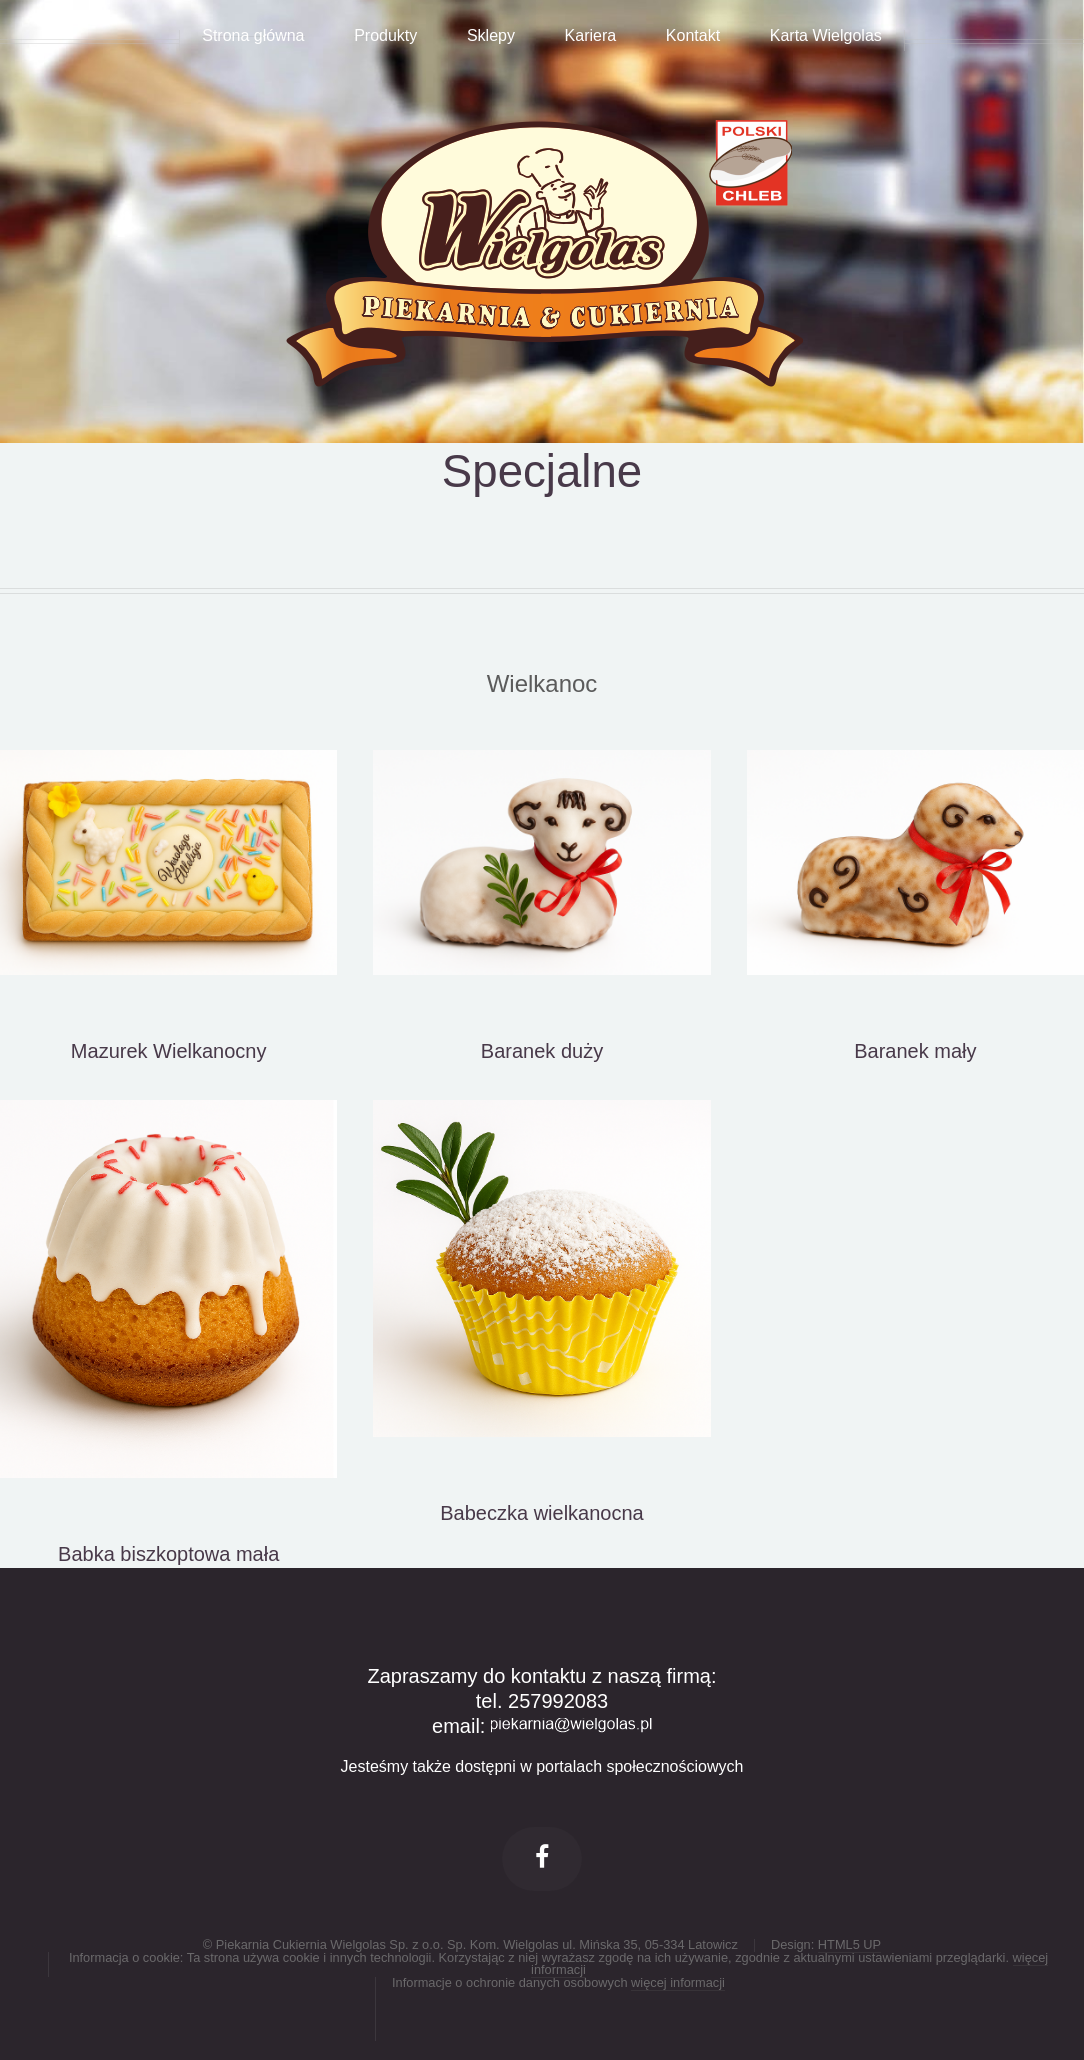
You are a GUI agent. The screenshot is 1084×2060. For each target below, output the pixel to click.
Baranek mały (915, 1051)
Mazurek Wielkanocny (169, 1051)
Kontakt (693, 36)
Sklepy (491, 36)
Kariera (591, 36)
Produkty (385, 36)
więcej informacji (678, 1982)
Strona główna (253, 36)
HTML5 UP (849, 1944)
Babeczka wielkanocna (541, 1513)
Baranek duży (542, 1051)
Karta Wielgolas (826, 36)
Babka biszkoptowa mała (168, 1554)
